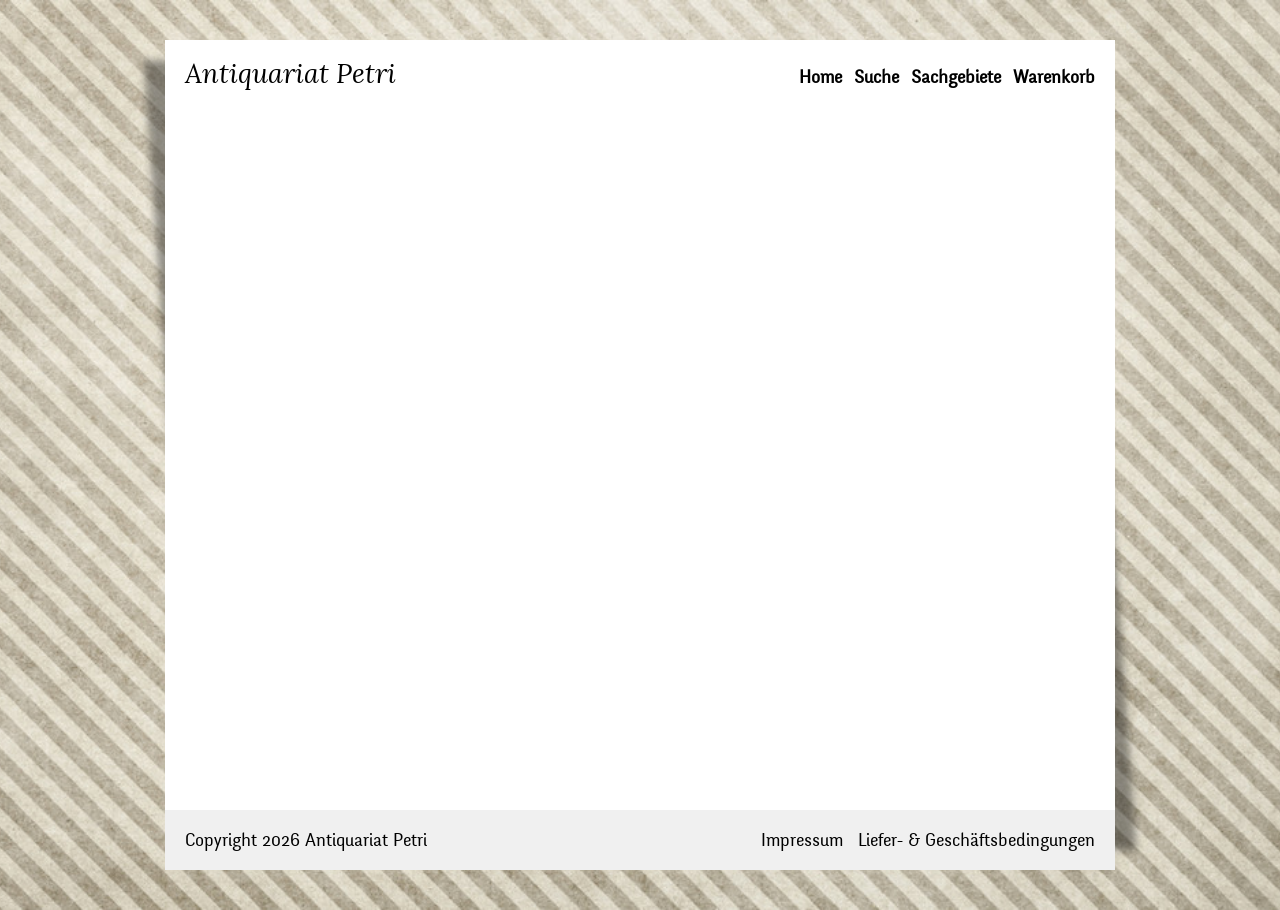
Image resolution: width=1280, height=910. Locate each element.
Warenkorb (1054, 77)
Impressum (802, 840)
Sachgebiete (956, 77)
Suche (876, 77)
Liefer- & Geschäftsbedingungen (976, 840)
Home (820, 77)
